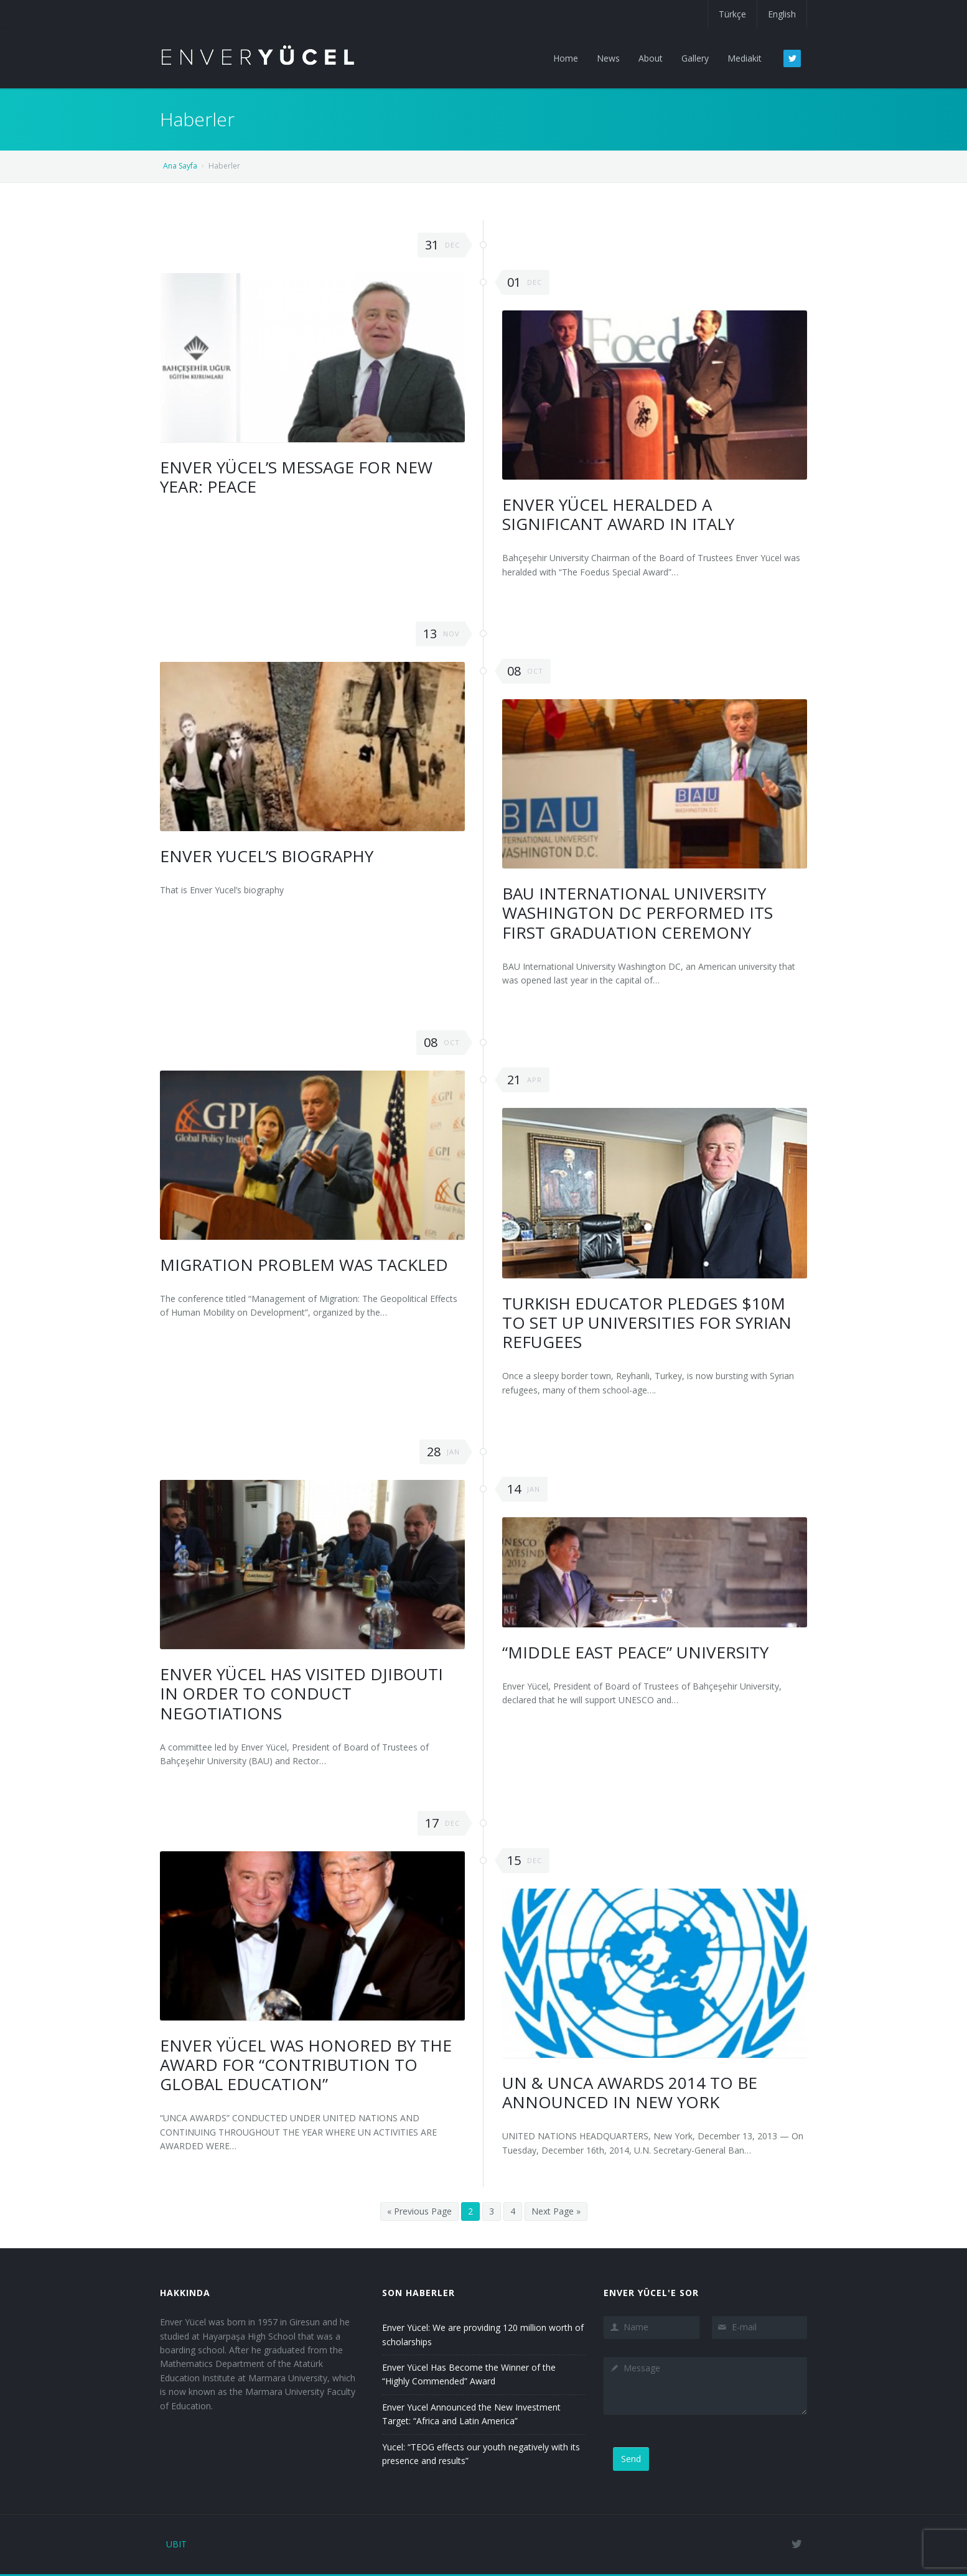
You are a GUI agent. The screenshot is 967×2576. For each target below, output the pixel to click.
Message (705, 2385)
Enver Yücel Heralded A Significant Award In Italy (618, 514)
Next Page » (556, 2211)
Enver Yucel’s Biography (266, 856)
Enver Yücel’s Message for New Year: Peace (296, 477)
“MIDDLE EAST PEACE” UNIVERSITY (635, 1652)
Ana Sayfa (180, 165)
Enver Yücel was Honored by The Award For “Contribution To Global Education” (306, 2064)
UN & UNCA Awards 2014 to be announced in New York (629, 2092)
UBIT (176, 2544)
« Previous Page (419, 2211)
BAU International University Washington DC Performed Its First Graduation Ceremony (637, 912)
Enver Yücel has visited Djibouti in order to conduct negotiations (301, 1693)
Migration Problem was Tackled (304, 1264)
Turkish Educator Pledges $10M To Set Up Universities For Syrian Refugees (647, 1322)
